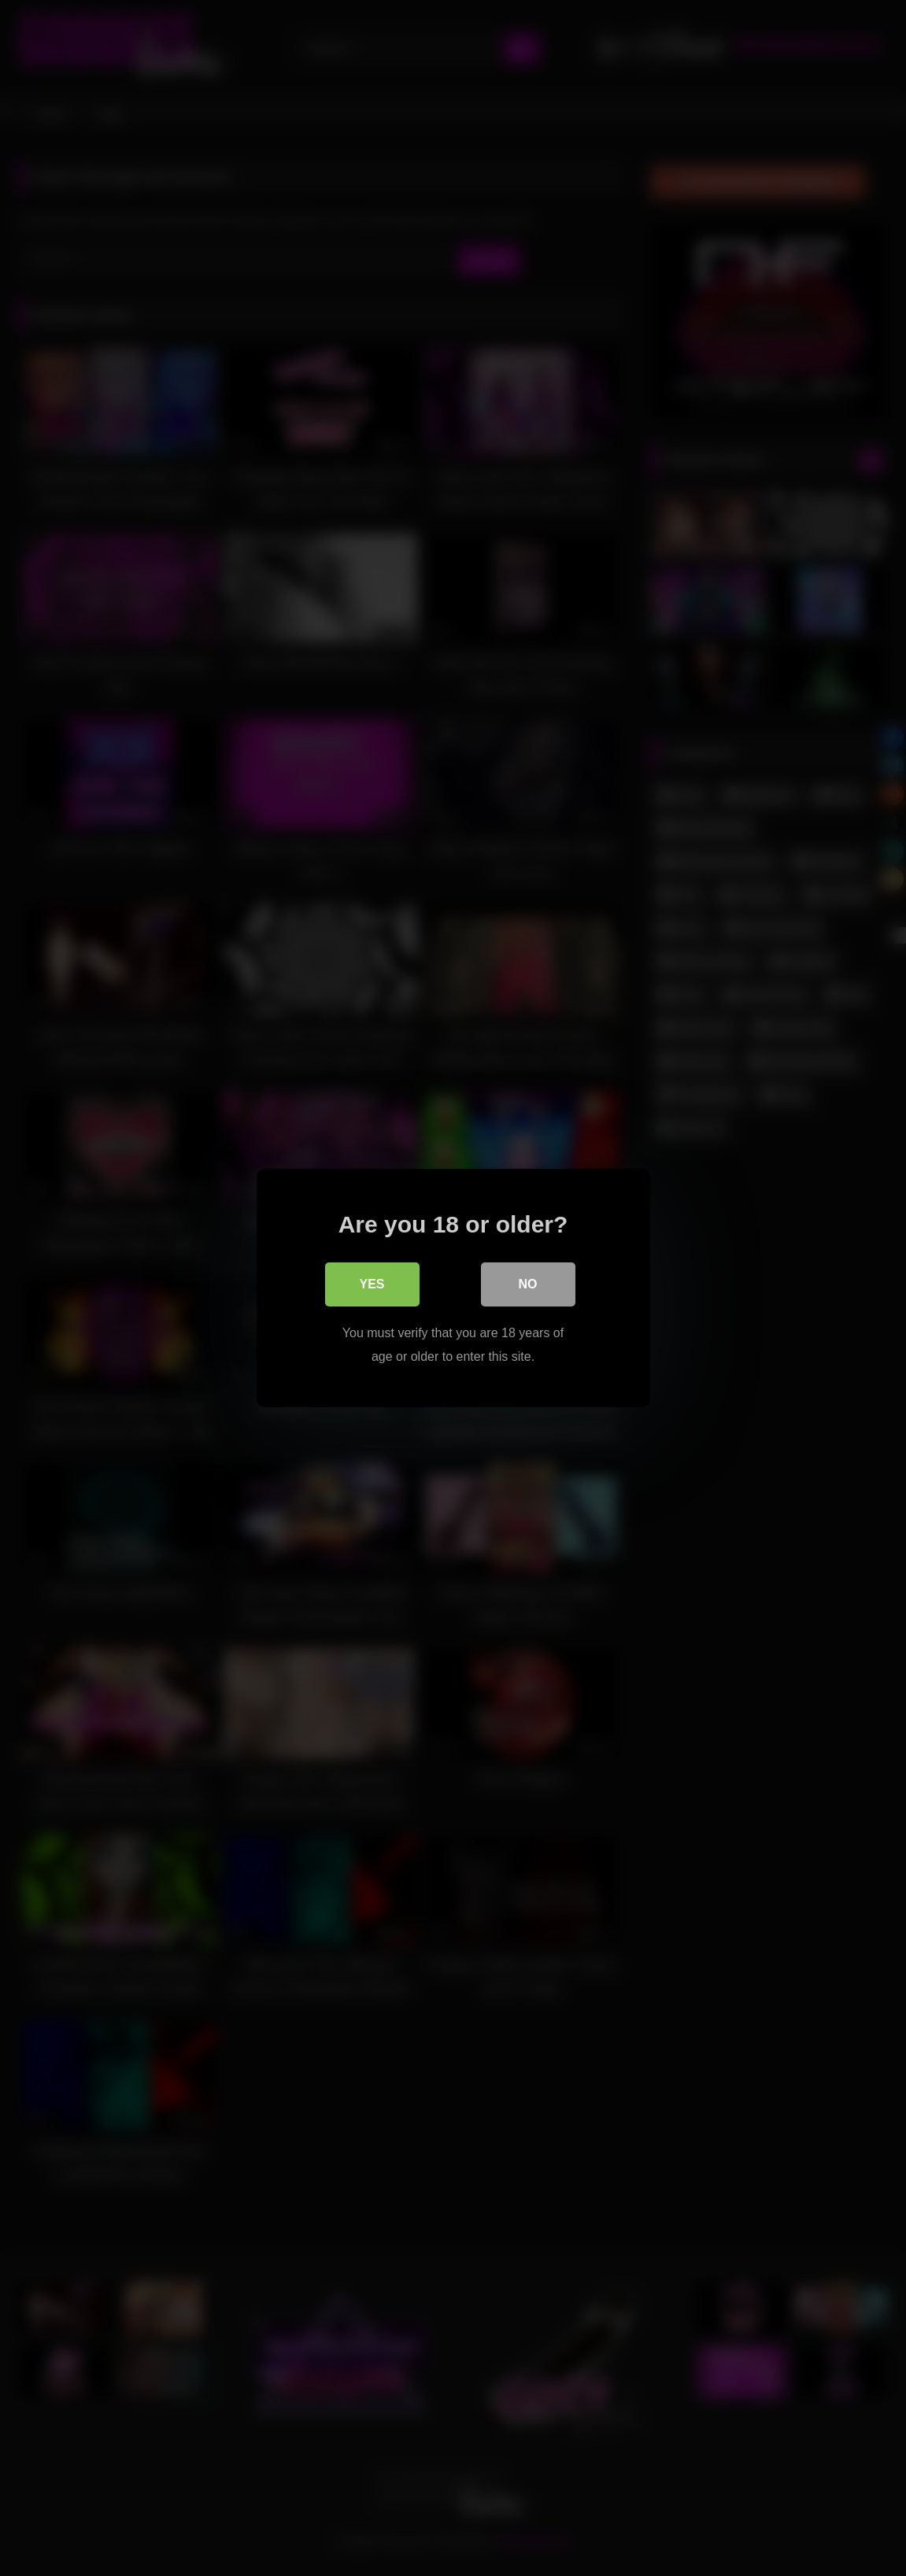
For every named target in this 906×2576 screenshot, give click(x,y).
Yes (371, 1284)
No (528, 1284)
